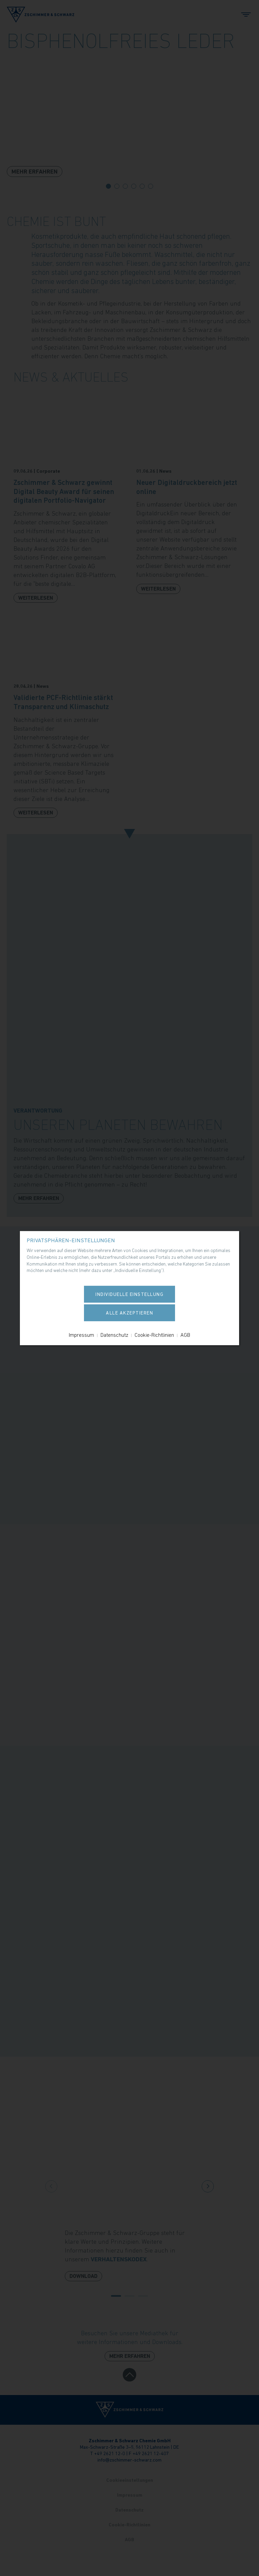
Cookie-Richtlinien (154, 1335)
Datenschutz (114, 1335)
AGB (185, 1335)
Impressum (81, 1335)
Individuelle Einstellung (129, 1294)
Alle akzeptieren (129, 1313)
